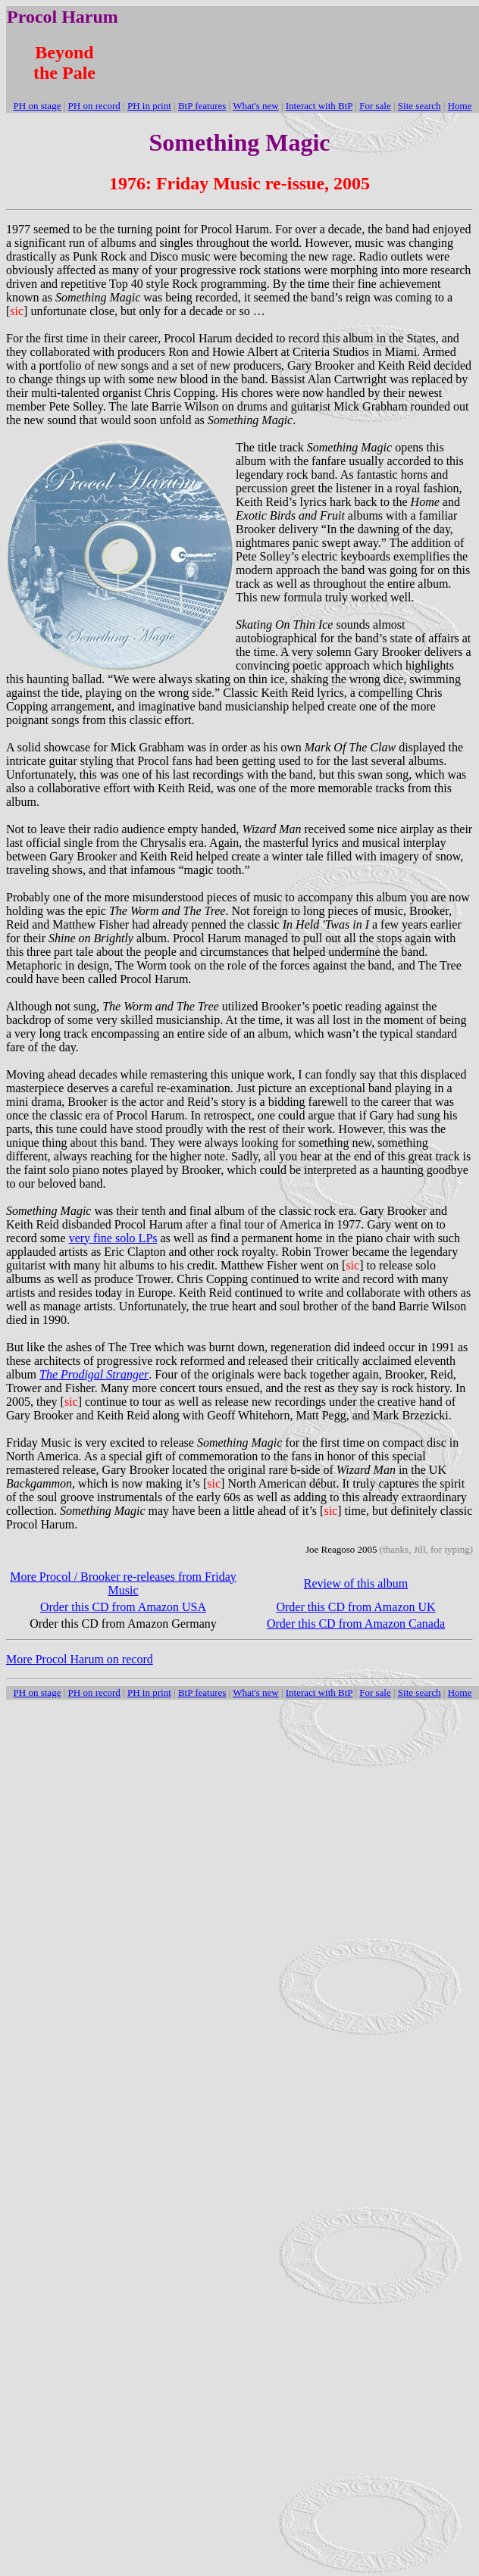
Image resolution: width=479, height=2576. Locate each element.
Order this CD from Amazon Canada (356, 1623)
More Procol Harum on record (79, 1659)
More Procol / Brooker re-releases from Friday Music (123, 1583)
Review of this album (356, 1583)
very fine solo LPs (113, 1238)
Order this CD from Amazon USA (123, 1606)
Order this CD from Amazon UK (355, 1606)
